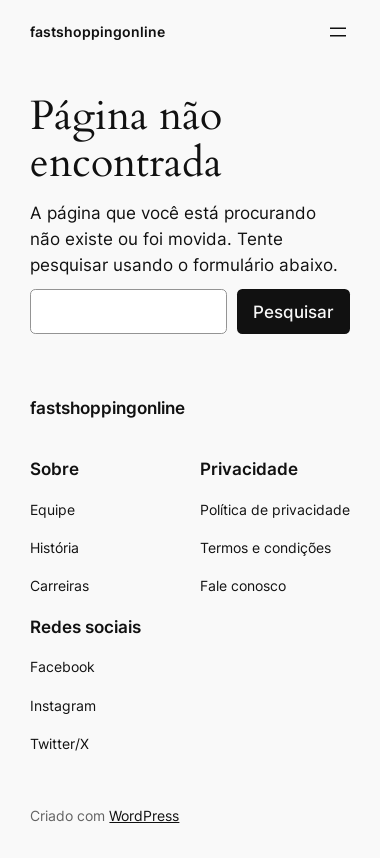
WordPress (144, 815)
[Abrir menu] (338, 32)
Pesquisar (293, 312)
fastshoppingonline (97, 31)
